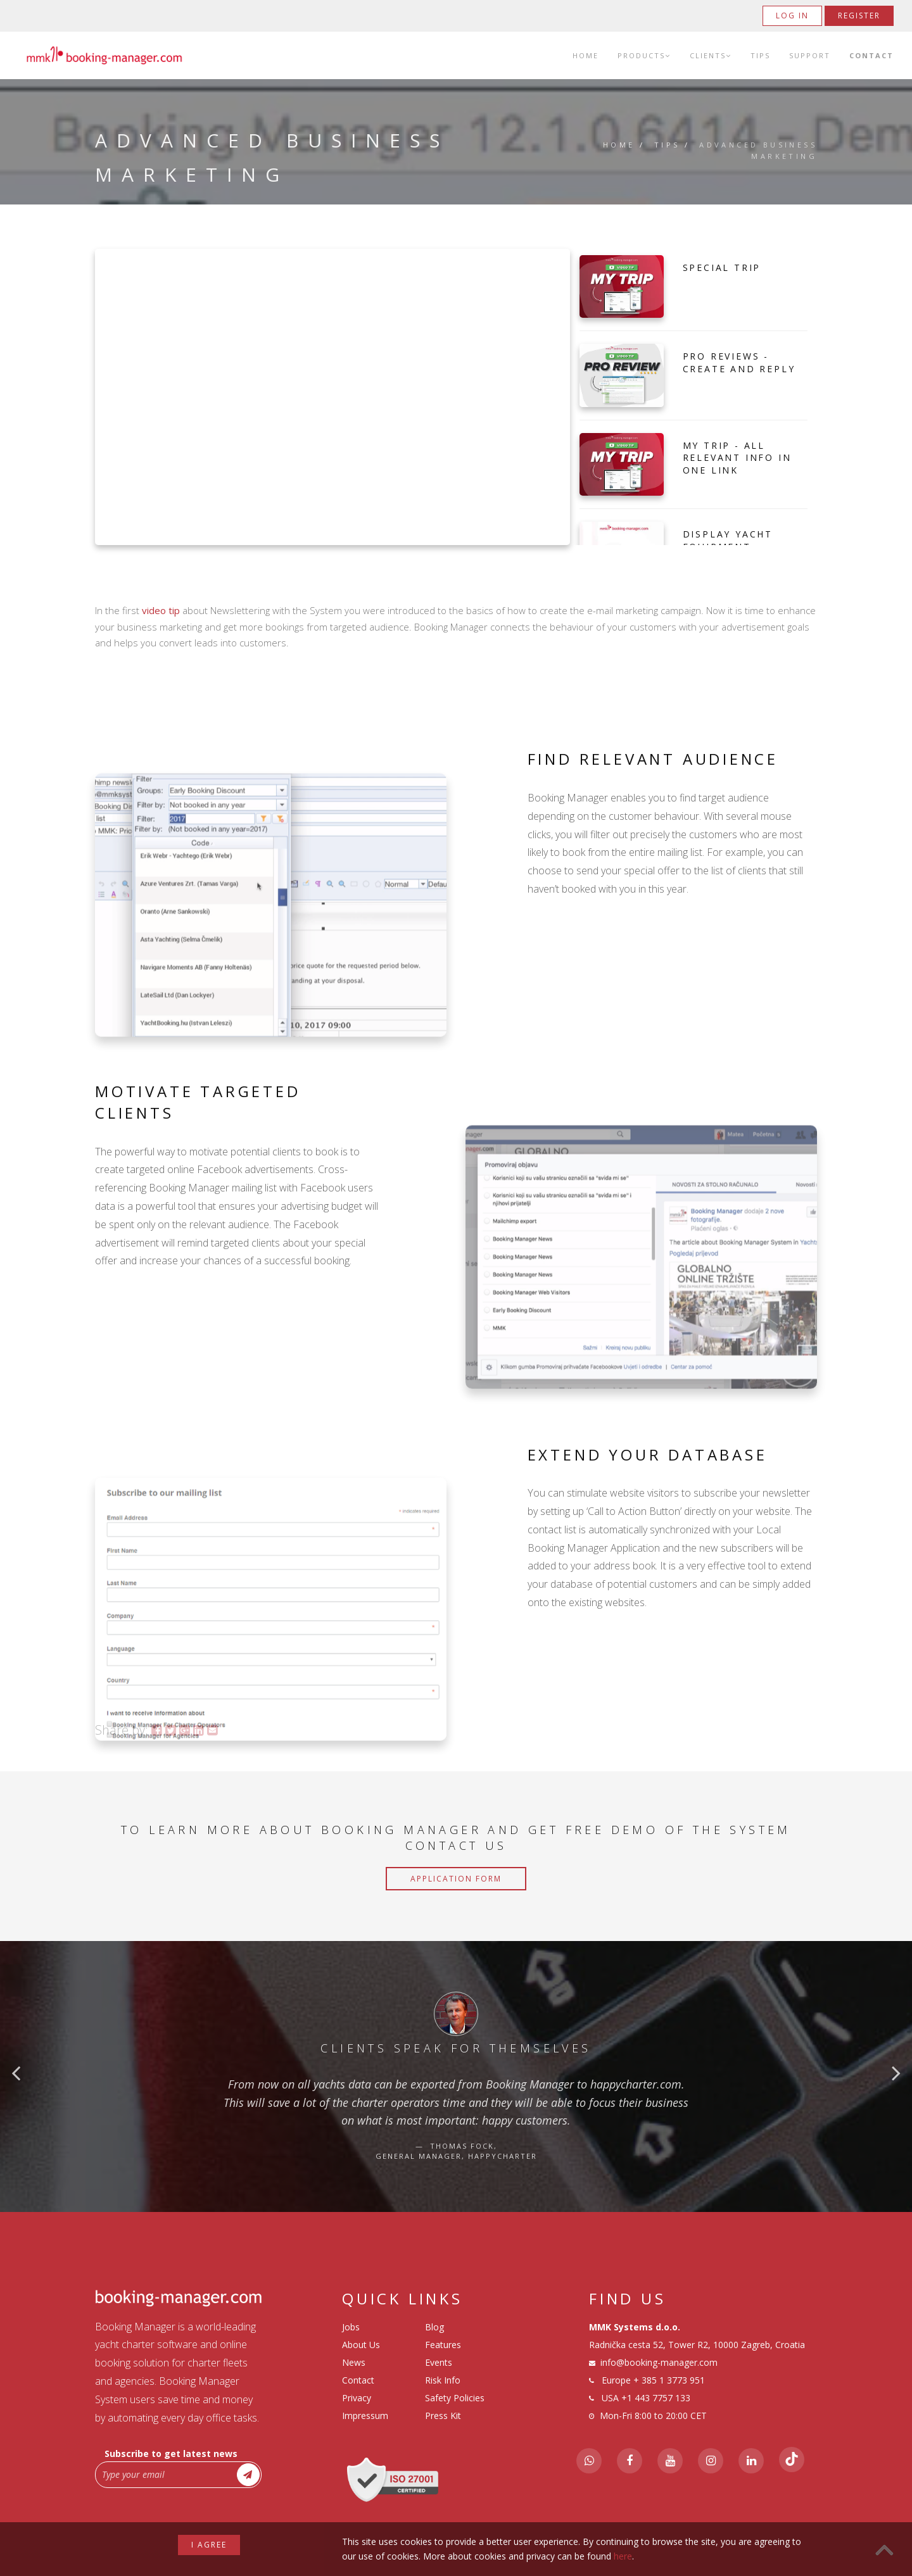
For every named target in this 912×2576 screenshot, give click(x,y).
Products (644, 55)
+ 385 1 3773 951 (669, 2380)
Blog (434, 2327)
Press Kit (443, 2416)
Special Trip (722, 267)
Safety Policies (454, 2398)
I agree (209, 2544)
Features (443, 2345)
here (623, 2556)
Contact (871, 55)
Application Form (456, 1878)
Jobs (351, 2327)
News (353, 2362)
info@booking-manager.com (659, 2362)
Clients (711, 55)
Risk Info (442, 2380)
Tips (760, 55)
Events (438, 2362)
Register (859, 15)
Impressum (365, 2416)
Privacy (356, 2398)
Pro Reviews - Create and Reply (739, 362)
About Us (361, 2345)
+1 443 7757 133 (655, 2398)
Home (585, 55)
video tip (161, 610)
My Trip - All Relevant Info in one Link (737, 457)
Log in (792, 15)
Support (809, 55)
